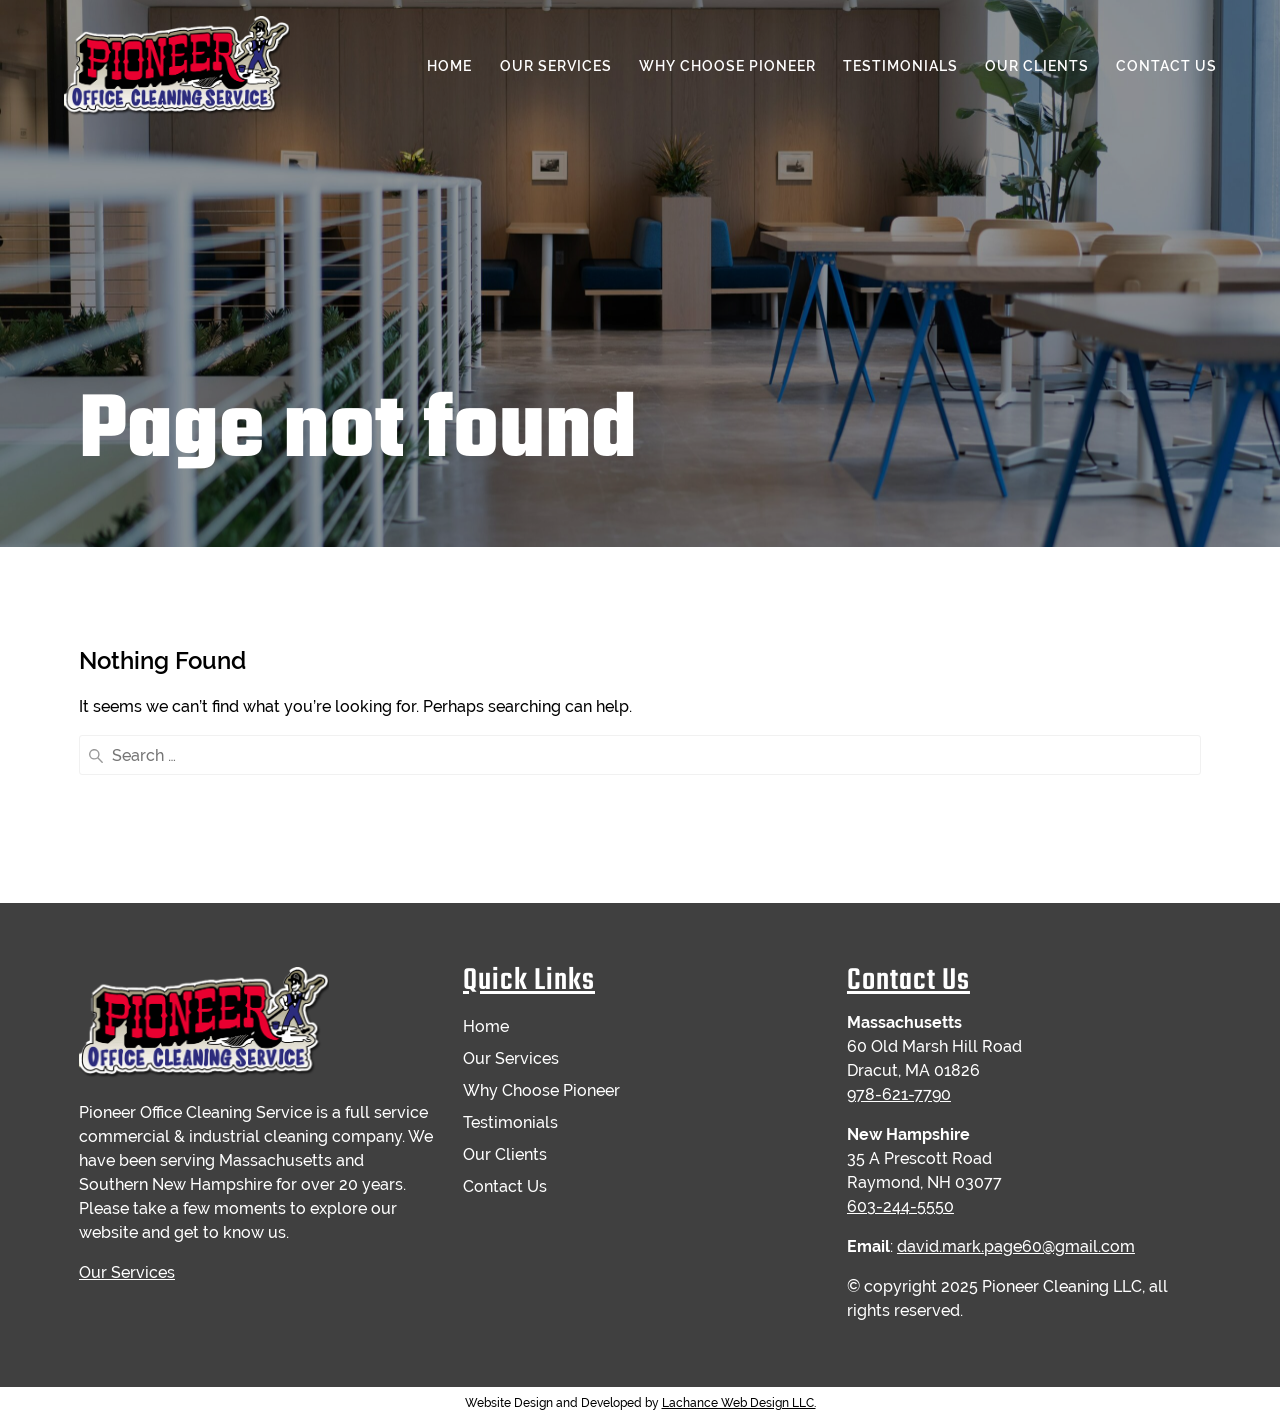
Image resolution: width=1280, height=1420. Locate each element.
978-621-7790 (899, 1094)
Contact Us (1166, 66)
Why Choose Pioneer (727, 66)
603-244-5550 (900, 1206)
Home (449, 66)
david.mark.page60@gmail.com (1016, 1246)
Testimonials (900, 66)
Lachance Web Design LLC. (739, 1403)
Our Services (556, 66)
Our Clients (1037, 66)
